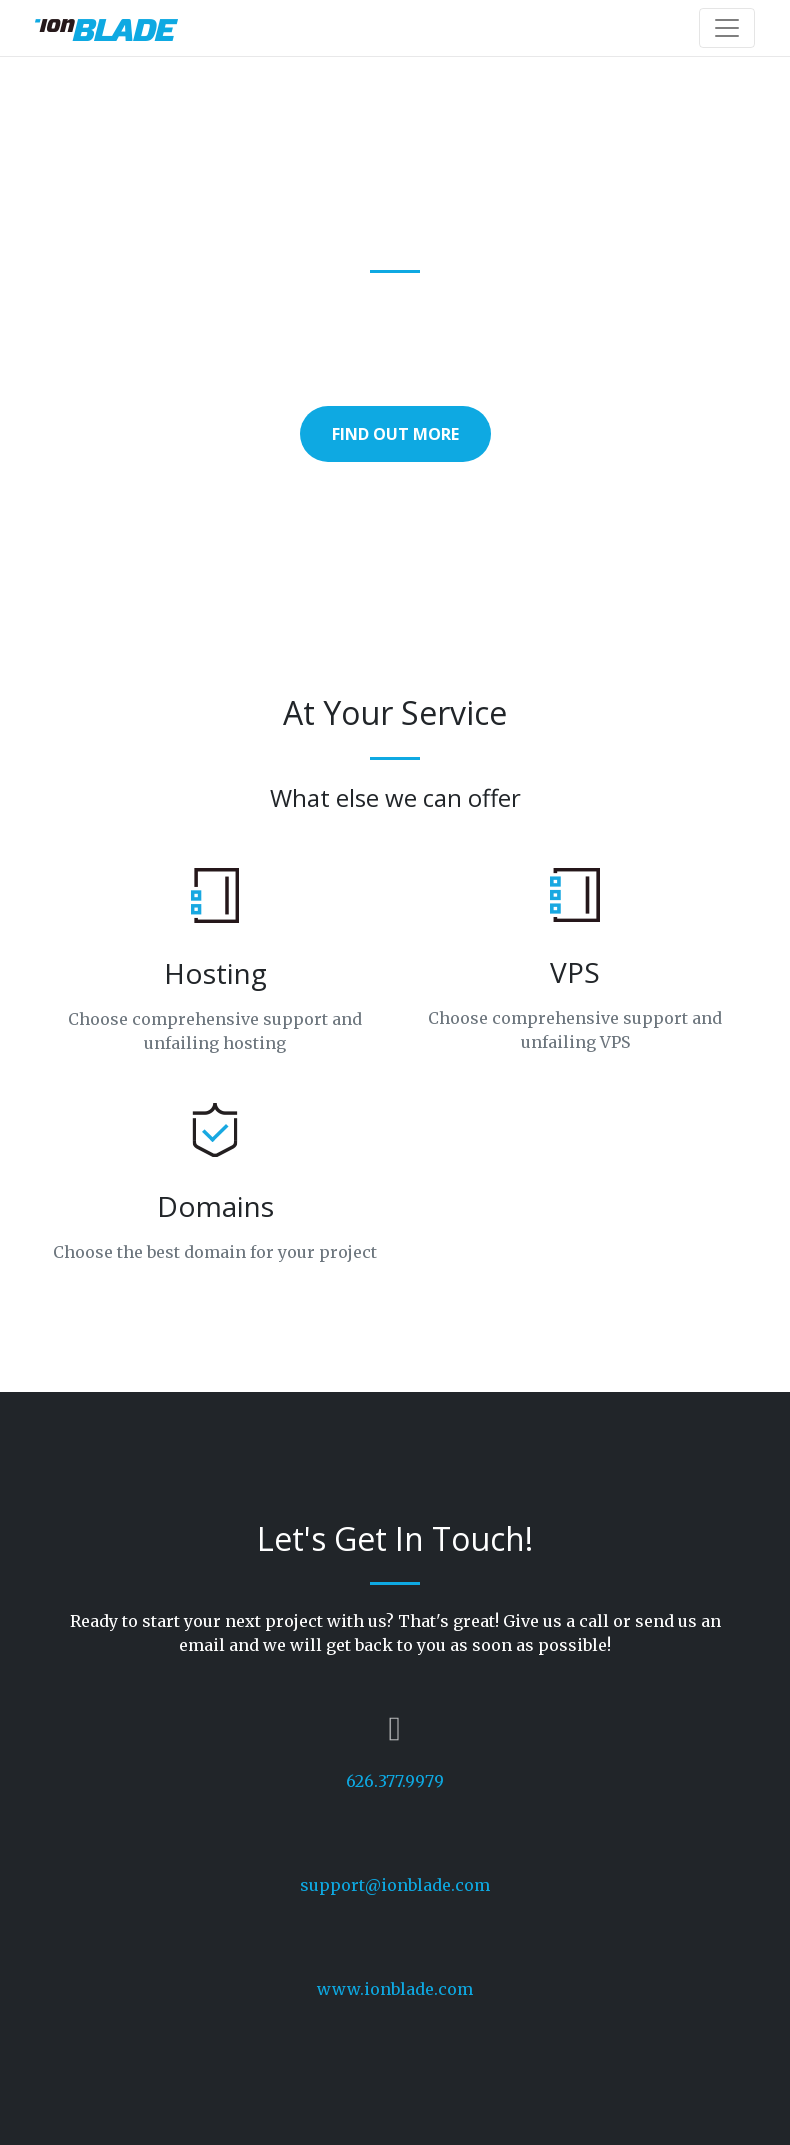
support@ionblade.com (395, 1885)
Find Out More (395, 434)
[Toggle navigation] (727, 28)
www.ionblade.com (395, 1989)
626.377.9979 (395, 1781)
